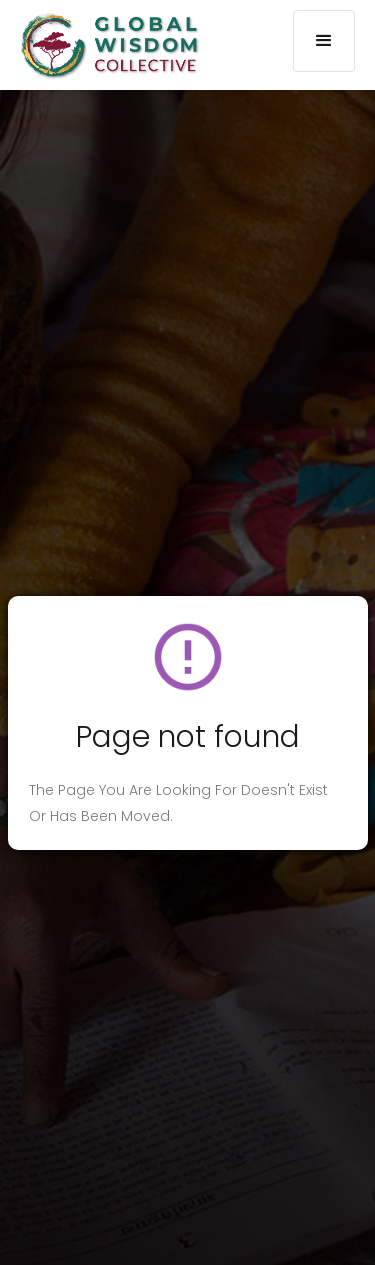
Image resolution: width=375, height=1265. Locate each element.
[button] (324, 41)
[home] (105, 46)
